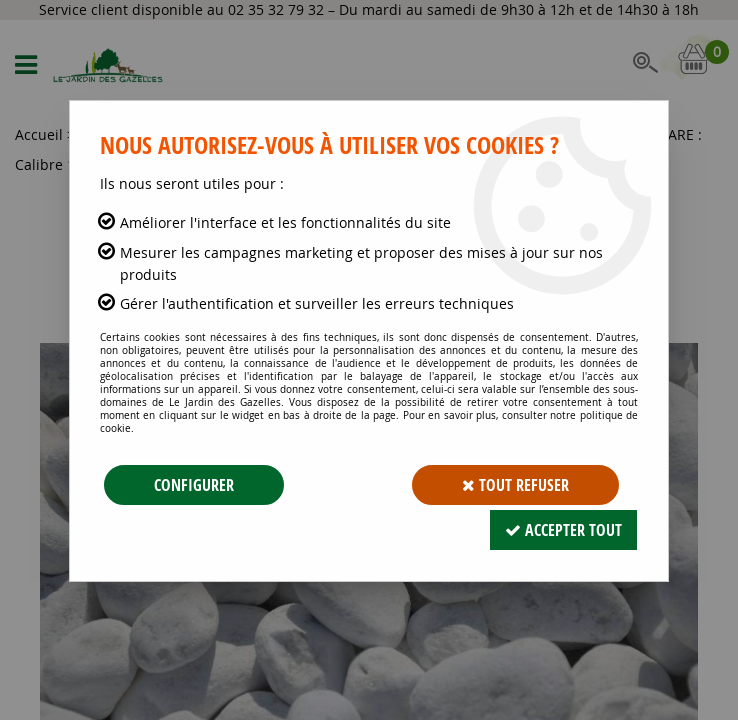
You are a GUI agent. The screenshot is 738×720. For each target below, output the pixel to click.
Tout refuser (515, 485)
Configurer (194, 485)
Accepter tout (563, 530)
